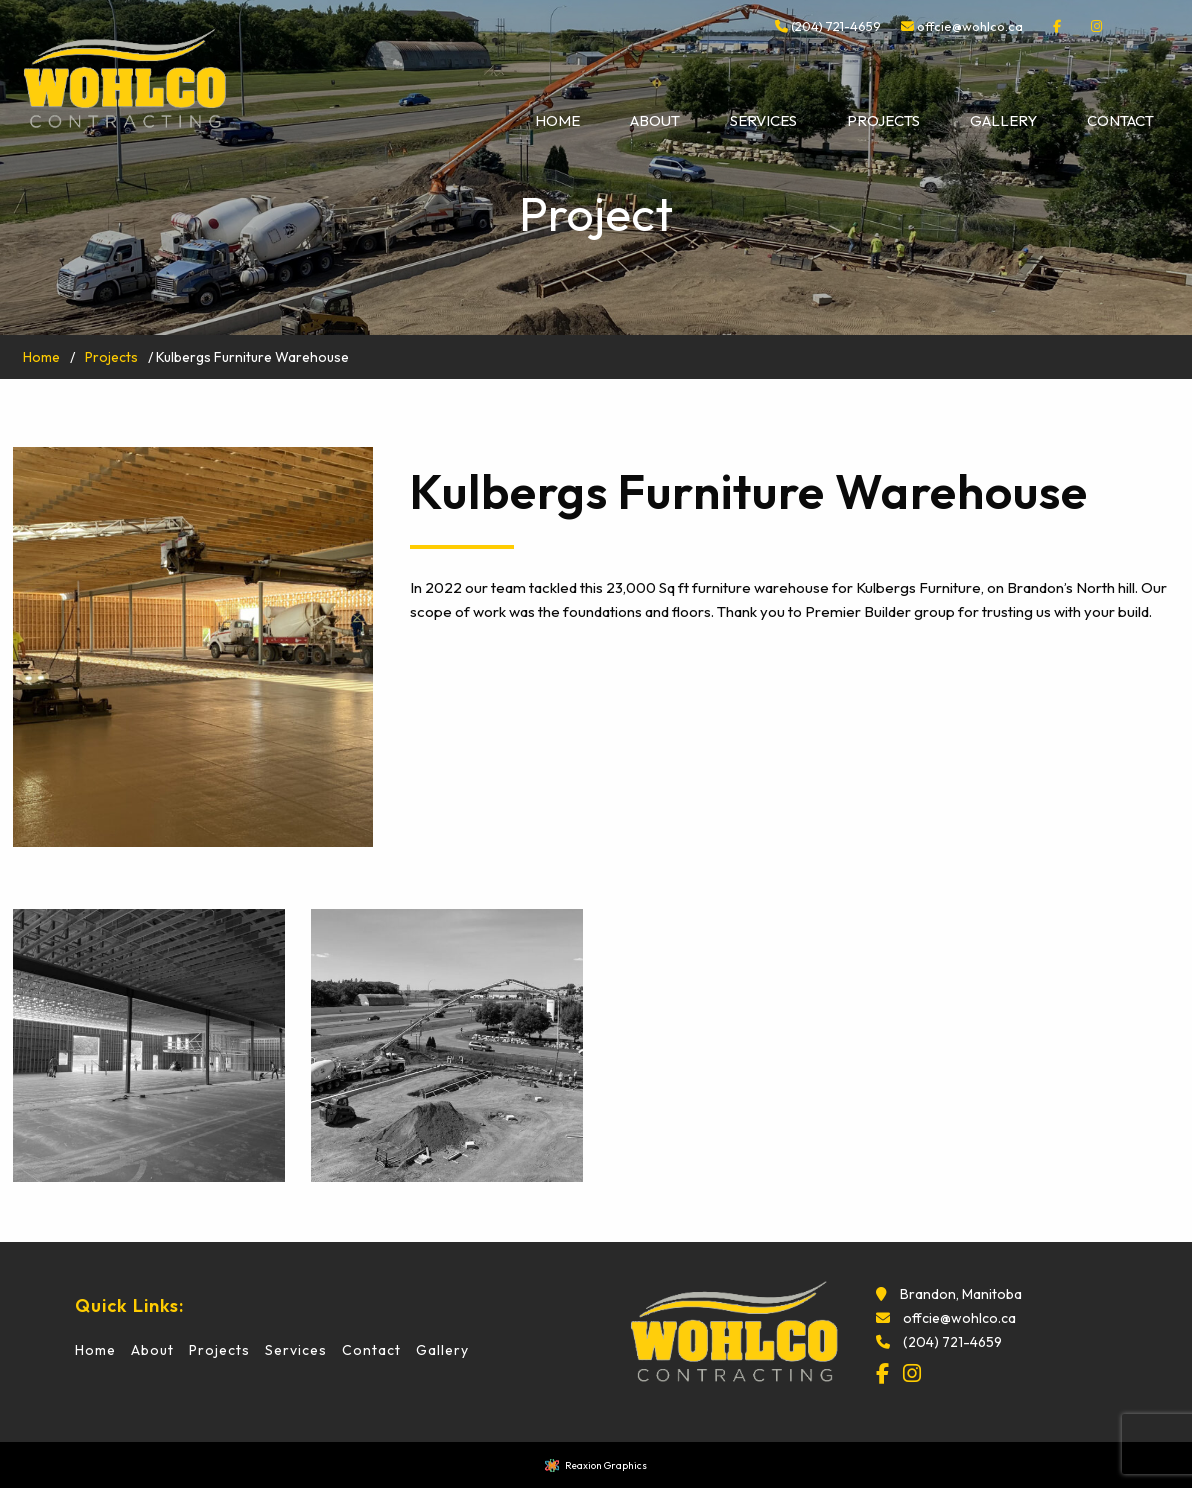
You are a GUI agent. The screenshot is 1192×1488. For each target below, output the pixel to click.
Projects (883, 120)
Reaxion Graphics (606, 1465)
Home (557, 120)
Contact (1120, 120)
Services (763, 120)
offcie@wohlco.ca (970, 26)
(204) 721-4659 (828, 26)
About (655, 120)
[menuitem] (557, 121)
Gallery (1003, 120)
